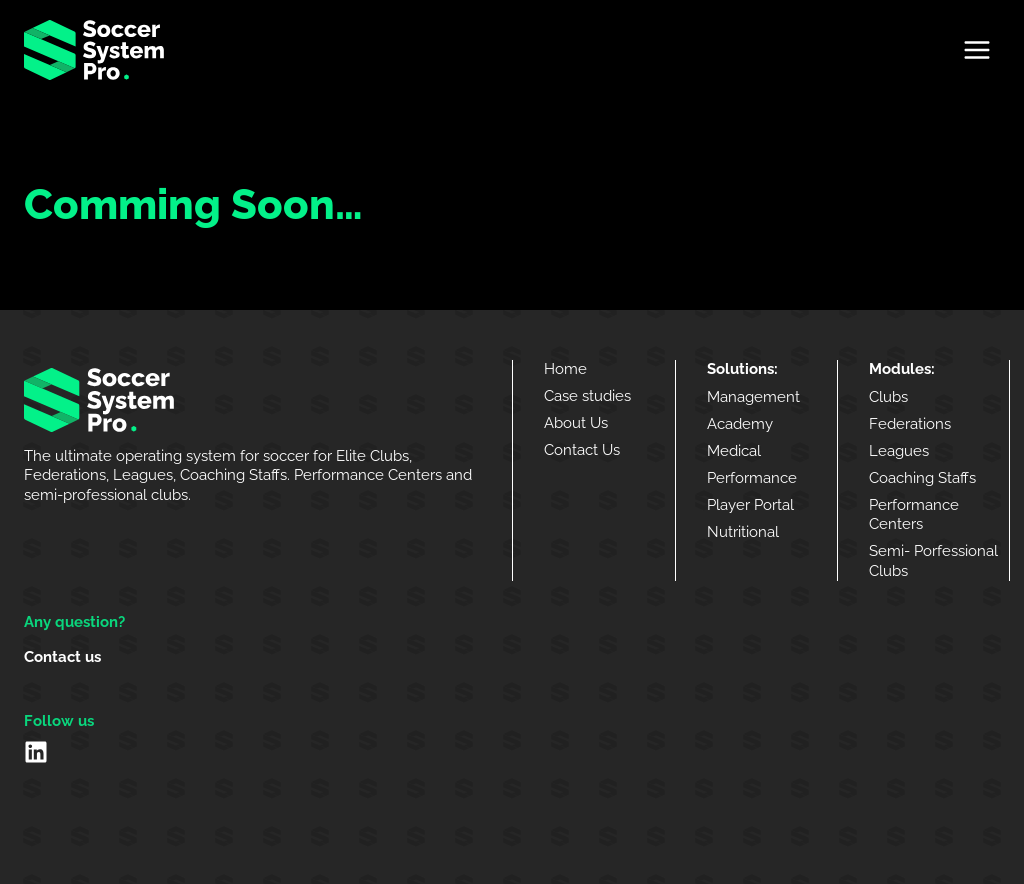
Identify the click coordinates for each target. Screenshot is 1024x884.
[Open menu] (976, 49)
